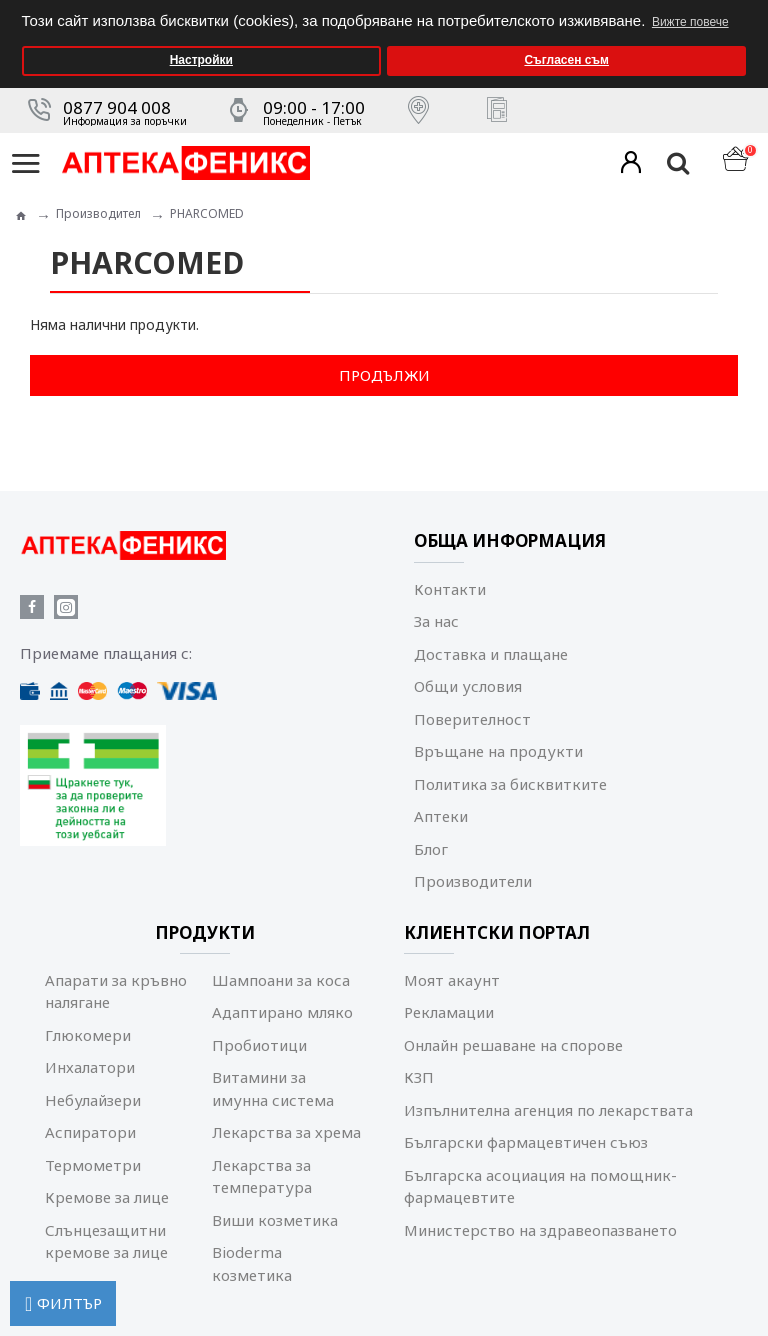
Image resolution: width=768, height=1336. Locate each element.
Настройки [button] (201, 60)
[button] (747, 6)
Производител (98, 213)
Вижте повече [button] (690, 22)
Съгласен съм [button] (566, 60)
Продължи (384, 375)
